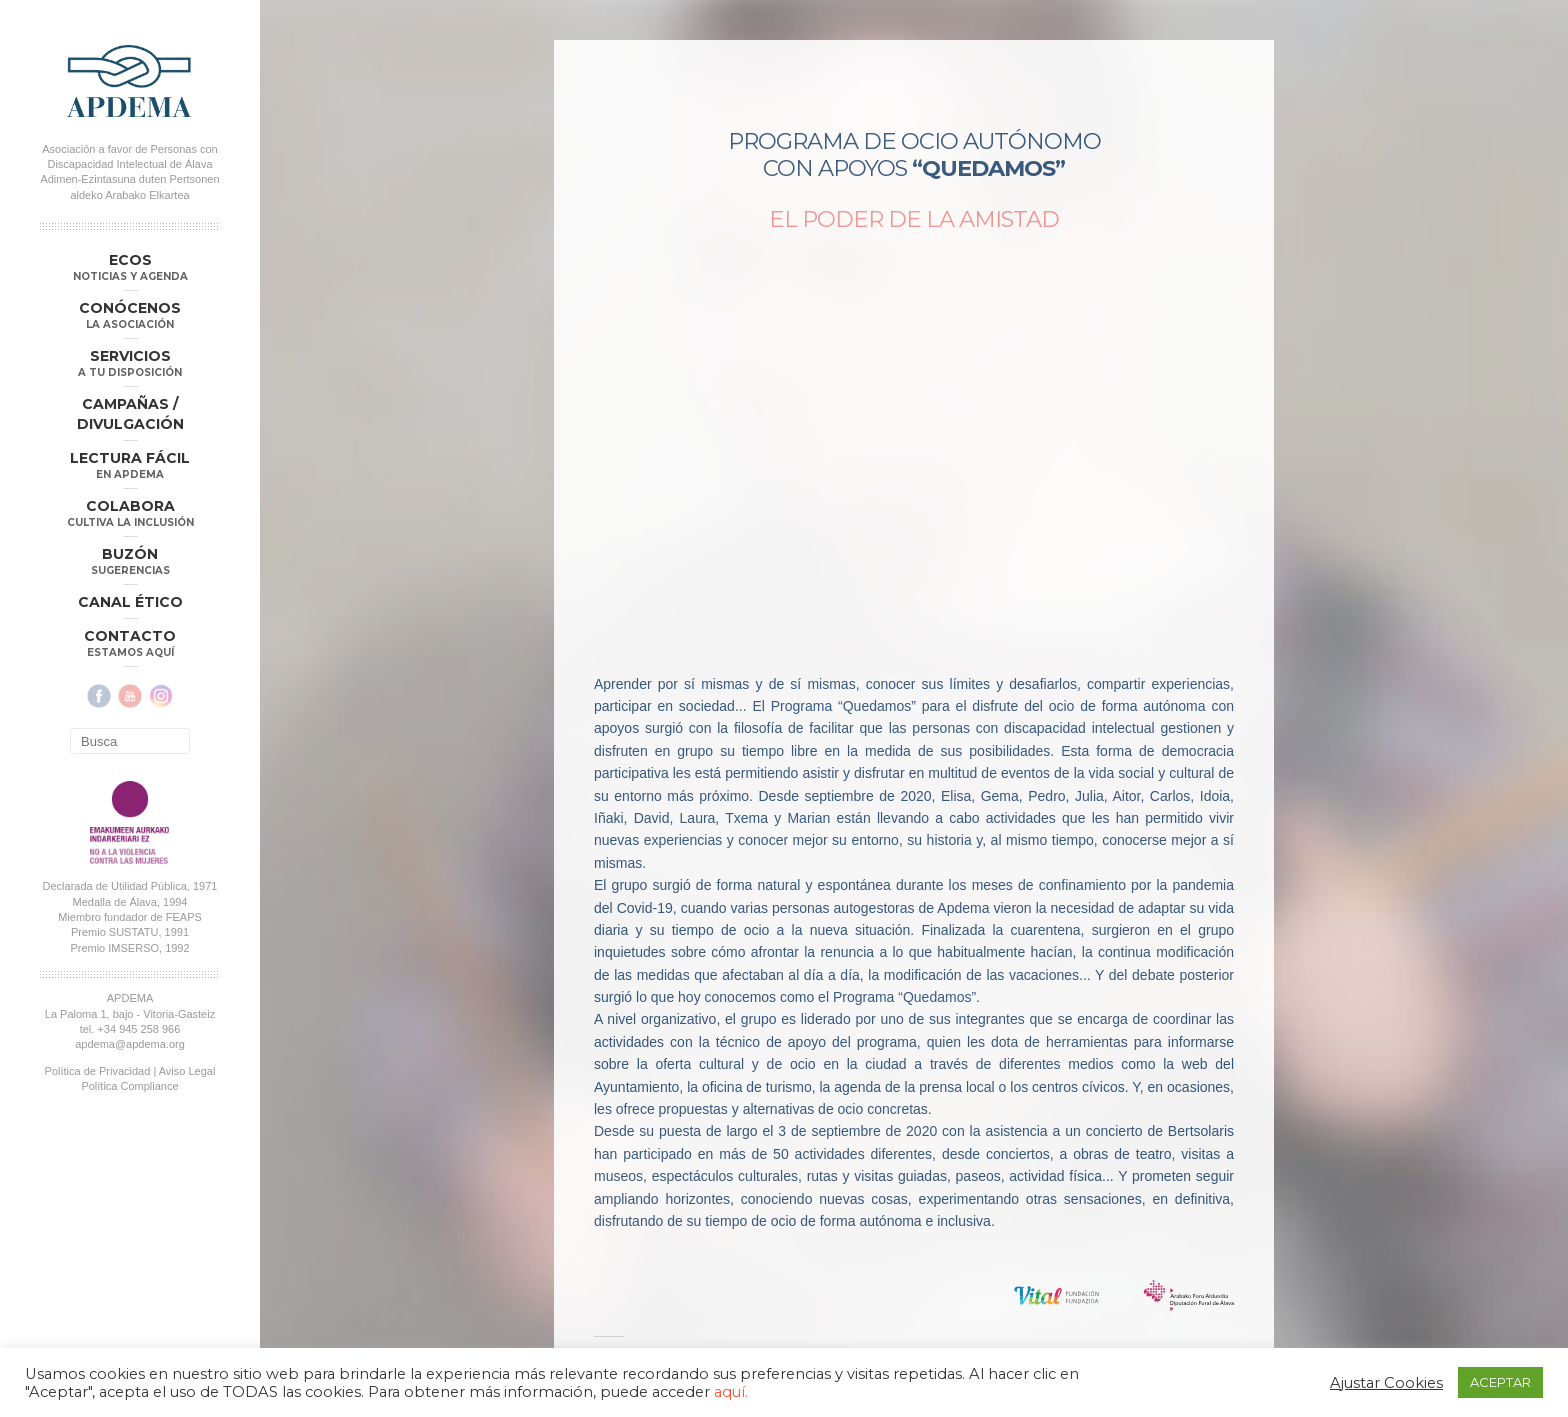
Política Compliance (129, 1086)
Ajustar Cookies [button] (1386, 1383)
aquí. (731, 1392)
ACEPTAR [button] (1500, 1382)
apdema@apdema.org (130, 1044)
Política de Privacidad (98, 1071)
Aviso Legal (187, 1071)
